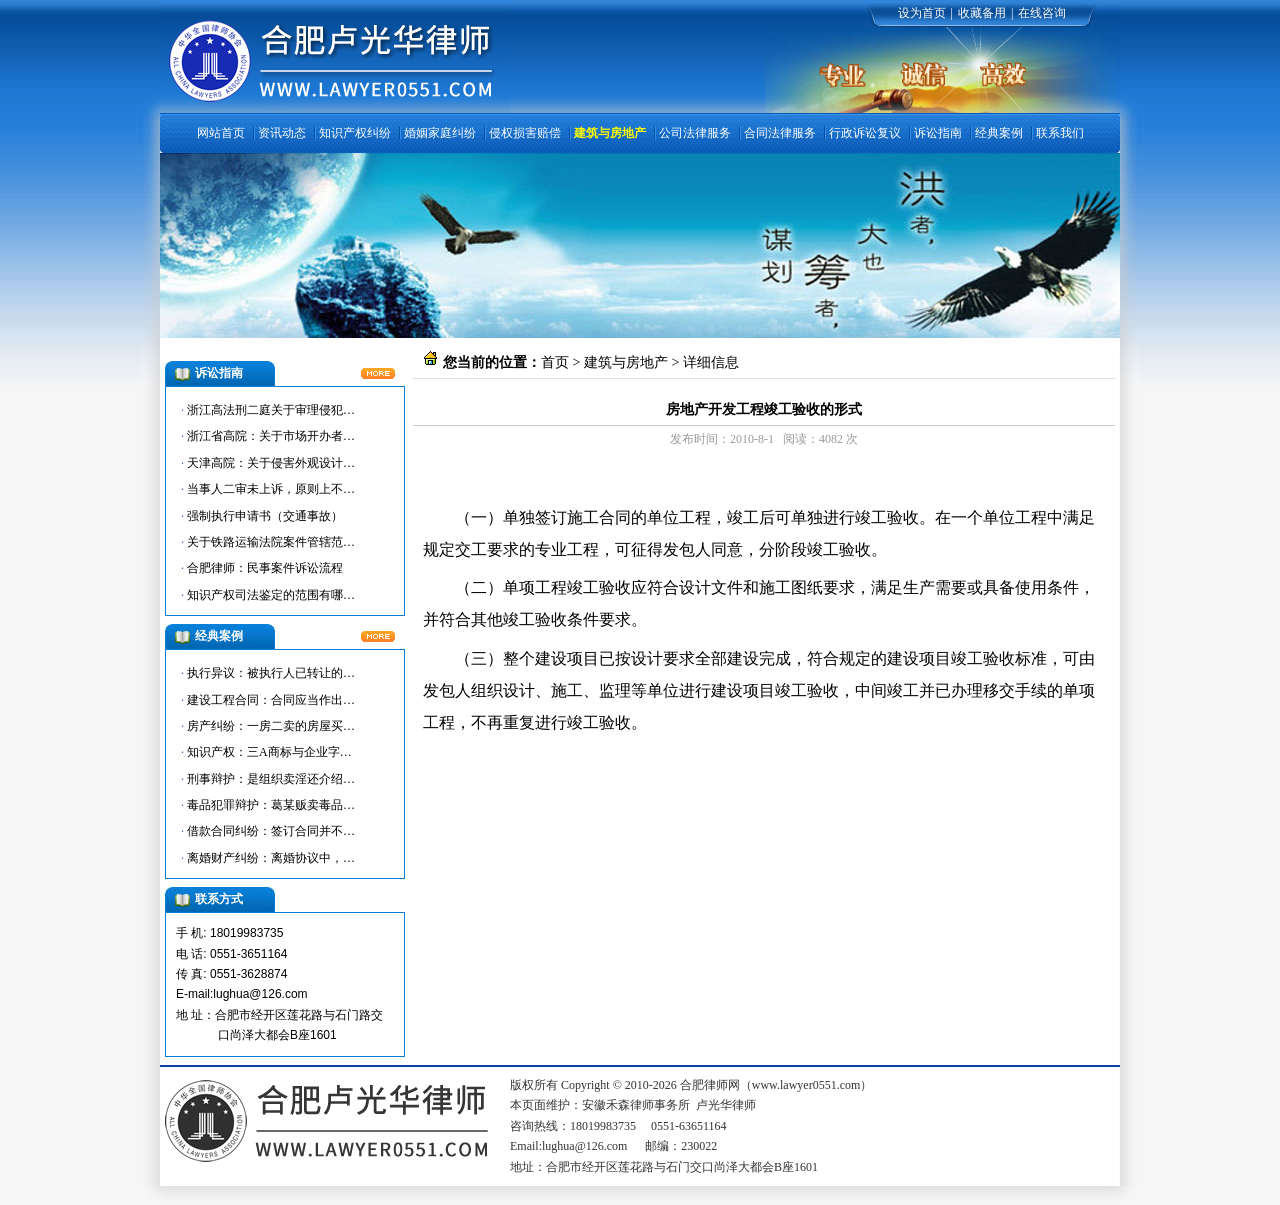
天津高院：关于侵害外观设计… (271, 463)
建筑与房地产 (610, 133)
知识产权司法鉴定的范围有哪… (271, 595)
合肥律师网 (486, 481)
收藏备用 (982, 13)
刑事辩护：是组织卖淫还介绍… (271, 779)
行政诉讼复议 (865, 133)
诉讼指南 (938, 133)
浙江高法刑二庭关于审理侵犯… (271, 410)
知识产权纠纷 (355, 133)
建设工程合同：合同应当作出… (271, 700)
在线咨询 (1042, 13)
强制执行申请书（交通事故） (265, 516)
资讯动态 (282, 133)
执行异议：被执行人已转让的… (271, 673)
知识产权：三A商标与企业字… (269, 752)
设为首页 (922, 13)
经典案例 (999, 133)
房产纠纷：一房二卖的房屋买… (271, 726)
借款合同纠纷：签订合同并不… (271, 831)
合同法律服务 (780, 133)
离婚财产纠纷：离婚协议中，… (271, 858)
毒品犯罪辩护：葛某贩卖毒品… (271, 805)
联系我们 (1060, 133)
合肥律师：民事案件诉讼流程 (265, 568)
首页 (555, 362)
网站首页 (221, 133)
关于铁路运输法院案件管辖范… (271, 542)
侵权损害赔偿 (525, 133)
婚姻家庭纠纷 (440, 133)
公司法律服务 (695, 133)
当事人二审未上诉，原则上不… (271, 489)
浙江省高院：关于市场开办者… (271, 436)
